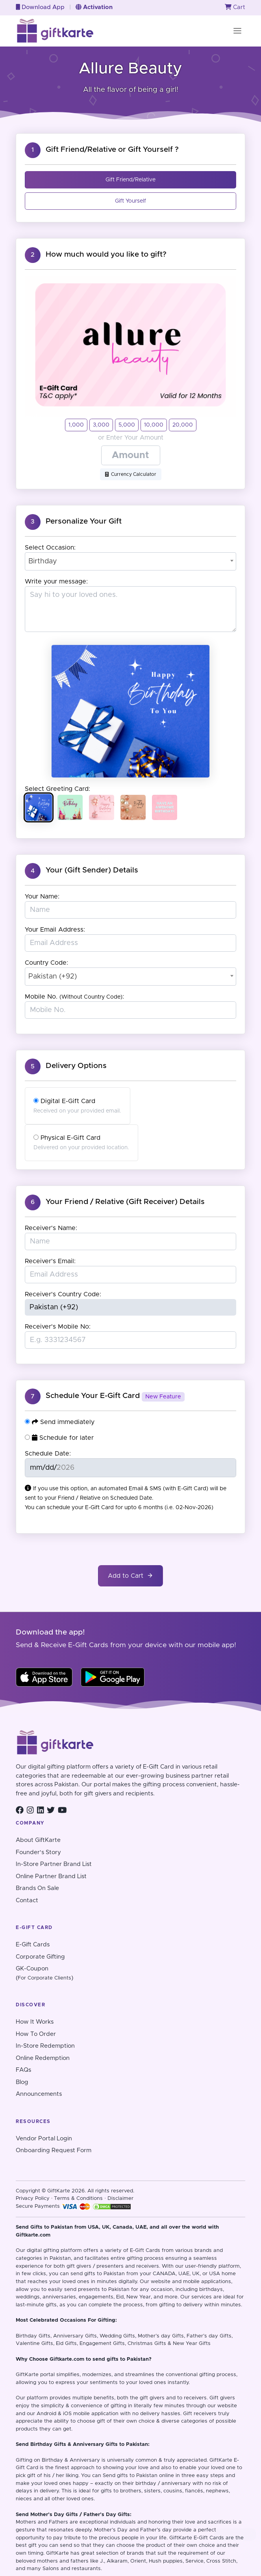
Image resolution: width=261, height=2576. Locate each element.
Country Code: (46, 963)
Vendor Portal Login (44, 2139)
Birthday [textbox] (42, 561)
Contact (27, 1900)
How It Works (35, 2022)
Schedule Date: (48, 1453)
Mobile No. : (74, 996)
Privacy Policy (33, 2198)
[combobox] (131, 561)
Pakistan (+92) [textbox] (52, 976)
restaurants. (87, 2568)
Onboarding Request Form (53, 2150)
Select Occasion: (50, 547)
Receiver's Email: (50, 1261)
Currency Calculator (130, 474)
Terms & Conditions (78, 2198)
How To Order (36, 2034)
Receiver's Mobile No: (58, 1326)
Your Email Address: (55, 929)
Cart (235, 7)
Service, (195, 2561)
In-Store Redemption (45, 2046)
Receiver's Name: (51, 1228)
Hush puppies (166, 2561)
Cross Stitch (221, 2561)
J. (102, 2561)
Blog (22, 2082)
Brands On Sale (37, 1888)
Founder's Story (38, 1852)
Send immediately (59, 1421)
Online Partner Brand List (51, 1876)
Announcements (39, 2094)
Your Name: (42, 896)
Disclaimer (120, 2198)
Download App (40, 7)
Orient (138, 2561)
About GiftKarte (38, 1840)
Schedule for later (59, 1437)
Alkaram (117, 2561)
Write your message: (56, 581)
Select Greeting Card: (57, 789)
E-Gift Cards (33, 1945)
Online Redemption (43, 2058)
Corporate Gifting (40, 1957)
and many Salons (37, 2568)
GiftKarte (27, 2374)
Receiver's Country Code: (63, 1294)
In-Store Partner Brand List (54, 1864)
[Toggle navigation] (237, 31)
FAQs (23, 2070)
